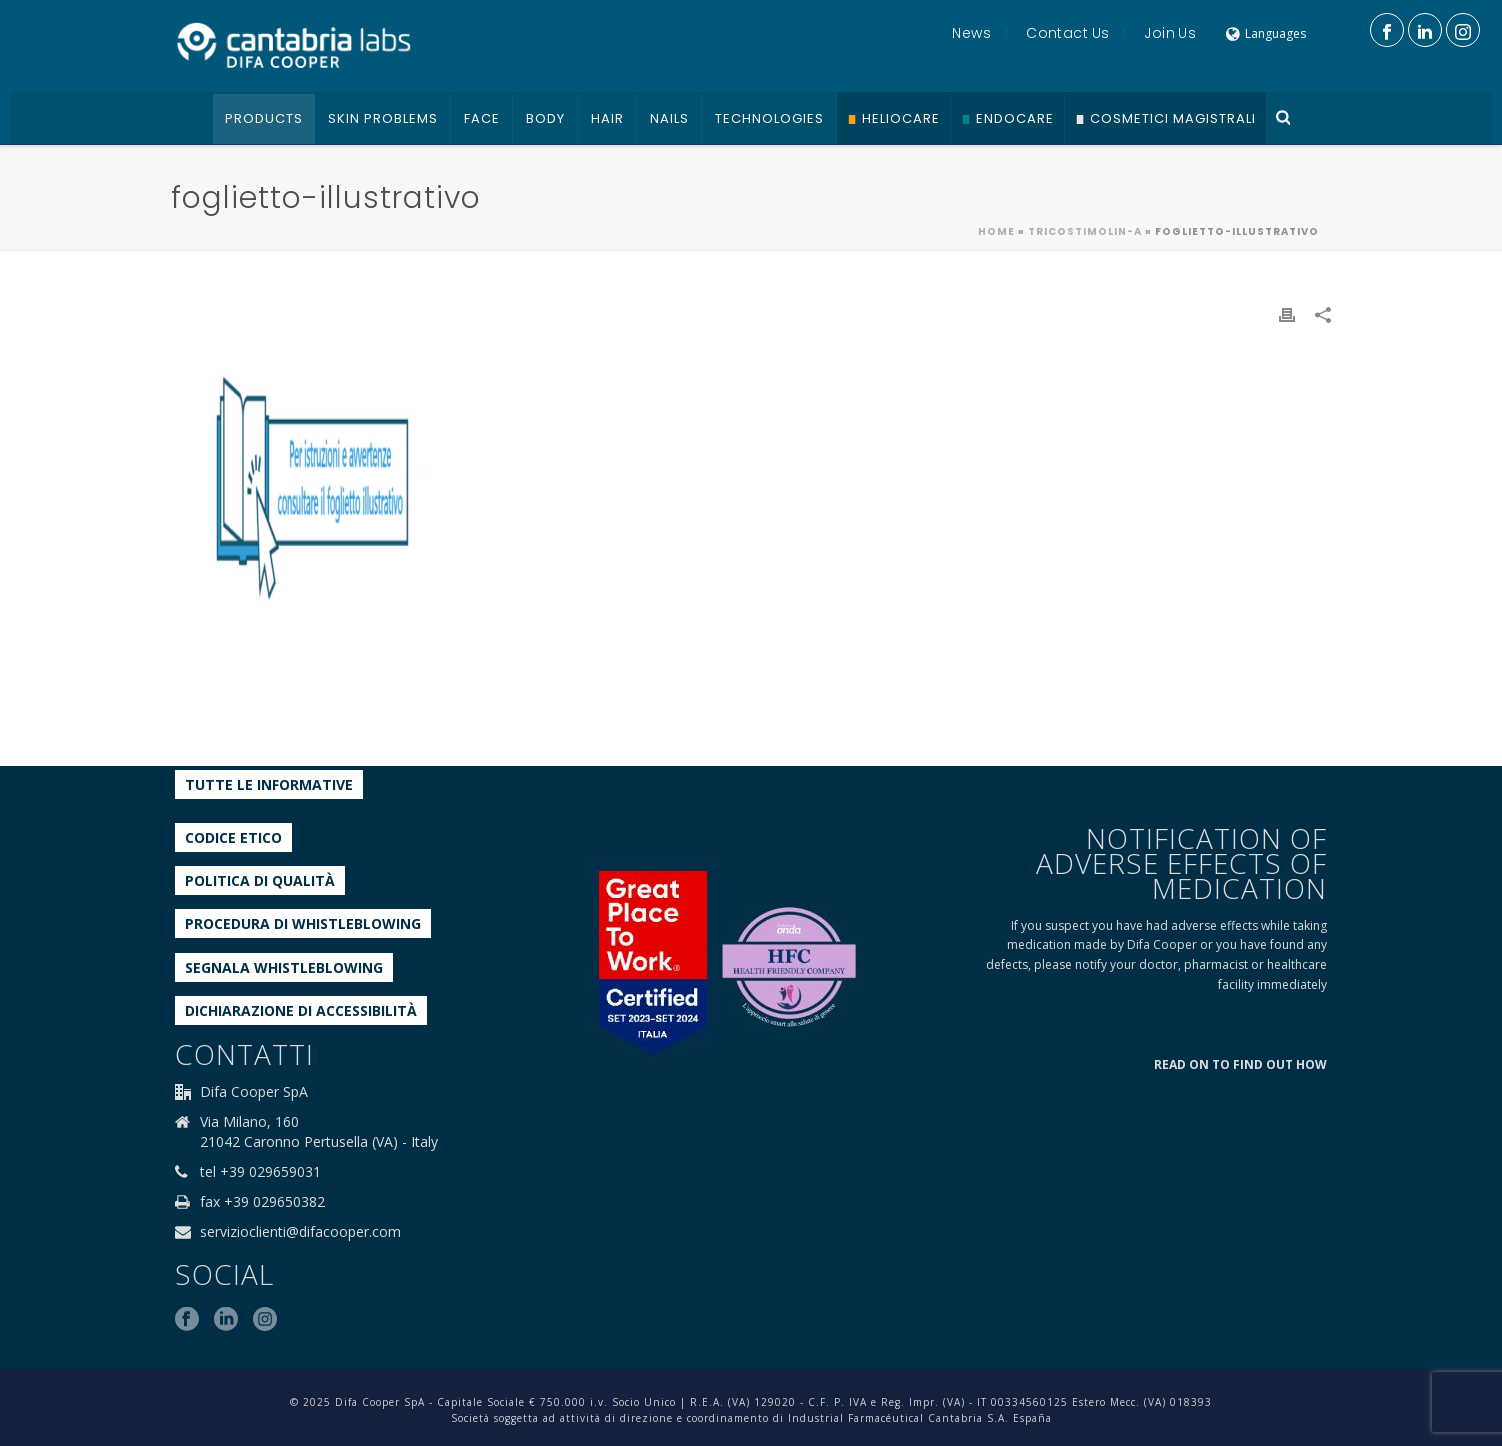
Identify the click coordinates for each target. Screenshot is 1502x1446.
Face (482, 118)
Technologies (769, 118)
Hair (607, 118)
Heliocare (901, 118)
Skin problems (383, 118)
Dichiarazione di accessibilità (301, 1010)
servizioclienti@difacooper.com (300, 1232)
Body (545, 118)
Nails (669, 118)
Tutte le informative (269, 784)
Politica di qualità (260, 880)
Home (996, 231)
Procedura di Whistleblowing (303, 923)
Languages (1266, 33)
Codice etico (233, 837)
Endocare (1015, 118)
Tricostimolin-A (1085, 231)
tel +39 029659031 (260, 1172)
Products (264, 118)
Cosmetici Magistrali (1173, 118)
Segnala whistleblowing (284, 967)
